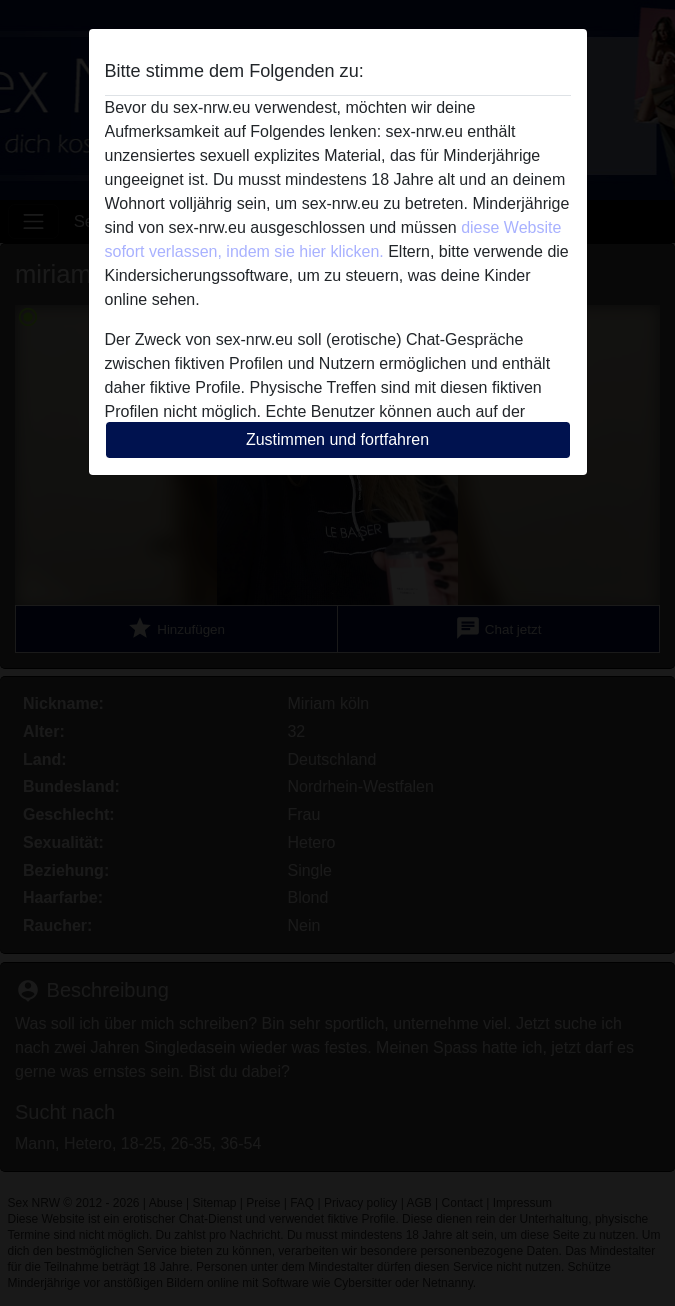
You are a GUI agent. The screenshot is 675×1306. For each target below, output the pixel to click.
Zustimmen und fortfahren (337, 439)
